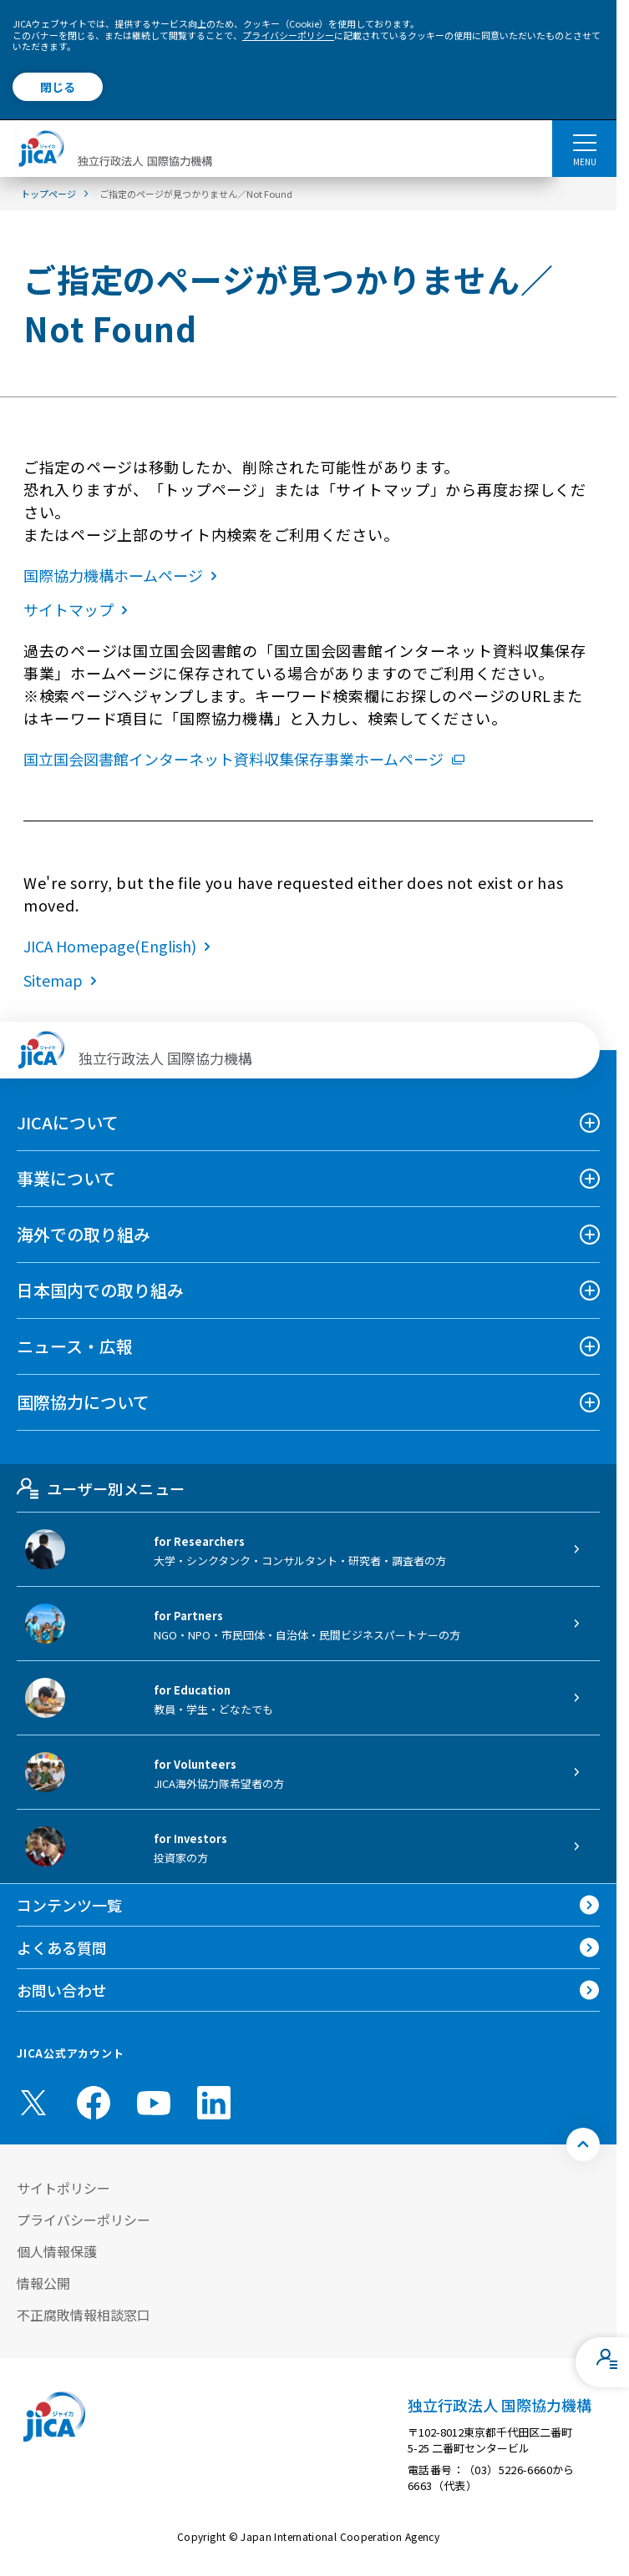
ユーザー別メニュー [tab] (101, 1488)
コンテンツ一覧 (69, 1905)
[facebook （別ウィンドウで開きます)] (93, 2102)
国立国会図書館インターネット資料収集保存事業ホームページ (243, 759)
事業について (66, 1178)
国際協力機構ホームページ (123, 575)
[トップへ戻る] (583, 2144)
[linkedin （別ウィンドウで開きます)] (214, 2102)
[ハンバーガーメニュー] (584, 141)
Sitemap (63, 980)
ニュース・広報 (75, 1346)
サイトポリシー (63, 2188)
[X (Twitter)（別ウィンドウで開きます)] (33, 2102)
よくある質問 (62, 1947)
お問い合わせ (62, 1990)
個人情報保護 (57, 2251)
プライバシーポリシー (288, 35)
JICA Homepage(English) (120, 946)
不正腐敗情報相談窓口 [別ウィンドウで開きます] (83, 2315)
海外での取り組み (83, 1234)
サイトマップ (78, 609)
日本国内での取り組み (100, 1290)
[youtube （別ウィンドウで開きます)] (153, 2102)
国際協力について (83, 1402)
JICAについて (68, 1122)
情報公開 (43, 2283)
